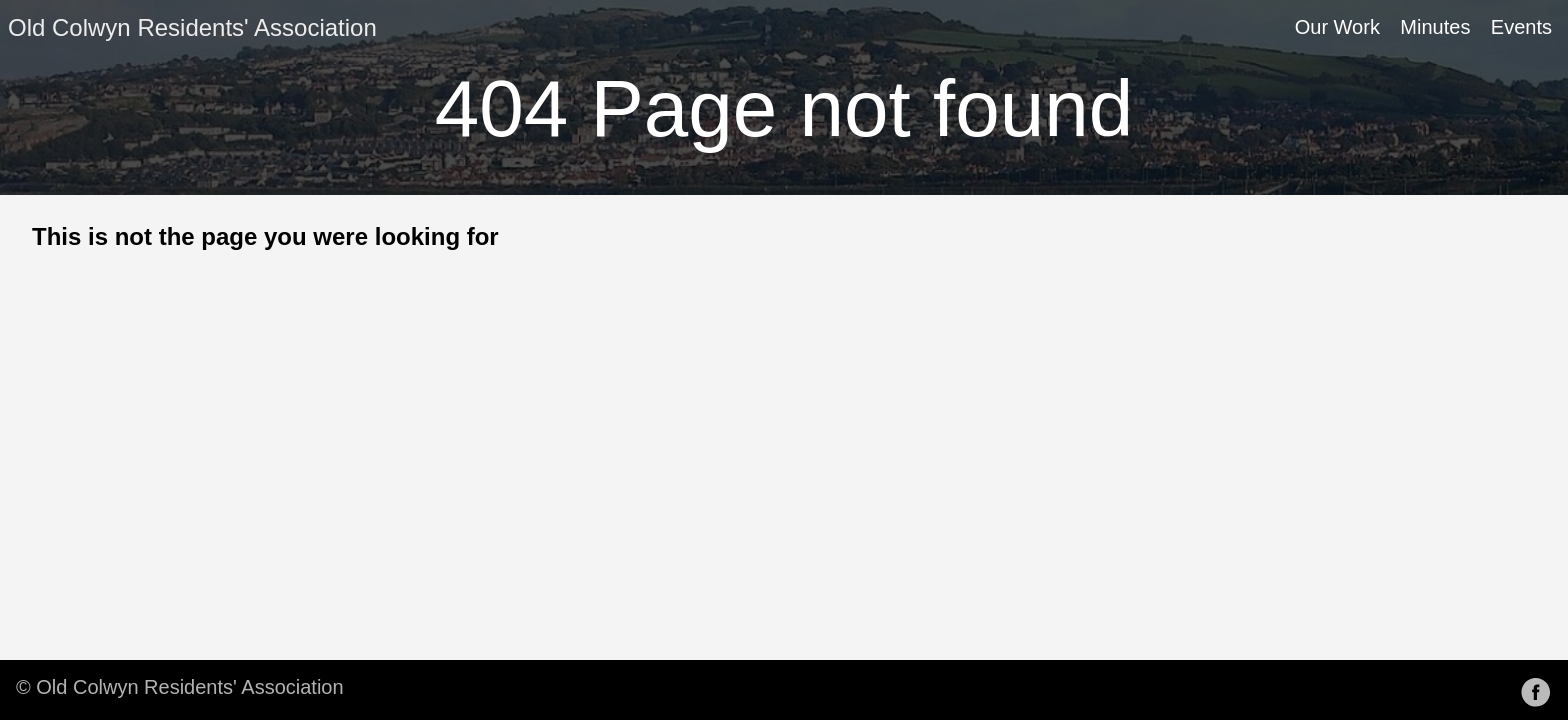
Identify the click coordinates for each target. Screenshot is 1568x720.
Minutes (1435, 27)
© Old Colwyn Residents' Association (180, 687)
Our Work (1337, 27)
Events (1521, 27)
